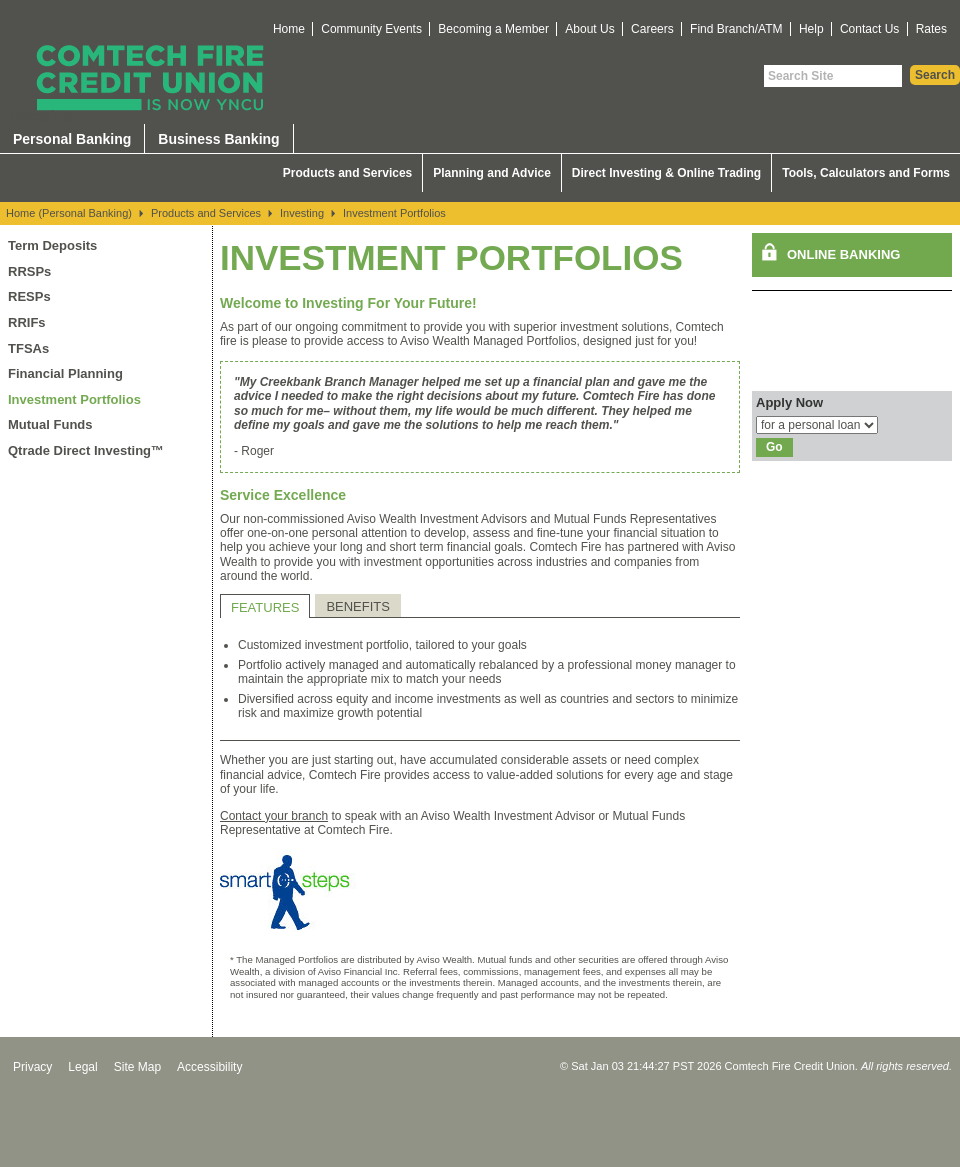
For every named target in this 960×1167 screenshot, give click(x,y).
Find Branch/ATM (736, 29)
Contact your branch (274, 816)
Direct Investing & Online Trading (666, 173)
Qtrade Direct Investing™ (86, 450)
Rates (931, 29)
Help (811, 29)
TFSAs (28, 348)
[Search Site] (833, 76)
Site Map (137, 1067)
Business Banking (218, 139)
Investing (302, 213)
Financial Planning (65, 373)
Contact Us (869, 29)
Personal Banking (72, 139)
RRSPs (29, 271)
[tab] (265, 606)
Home (289, 29)
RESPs (29, 296)
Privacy (32, 1067)
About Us (589, 29)
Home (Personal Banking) (69, 213)
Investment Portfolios (394, 213)
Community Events (371, 29)
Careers (652, 29)
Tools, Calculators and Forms (866, 173)
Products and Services (347, 173)
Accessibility (209, 1067)
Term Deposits (52, 245)
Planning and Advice (492, 173)
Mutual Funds (50, 424)
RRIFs (27, 322)
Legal (82, 1067)
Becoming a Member (493, 29)
